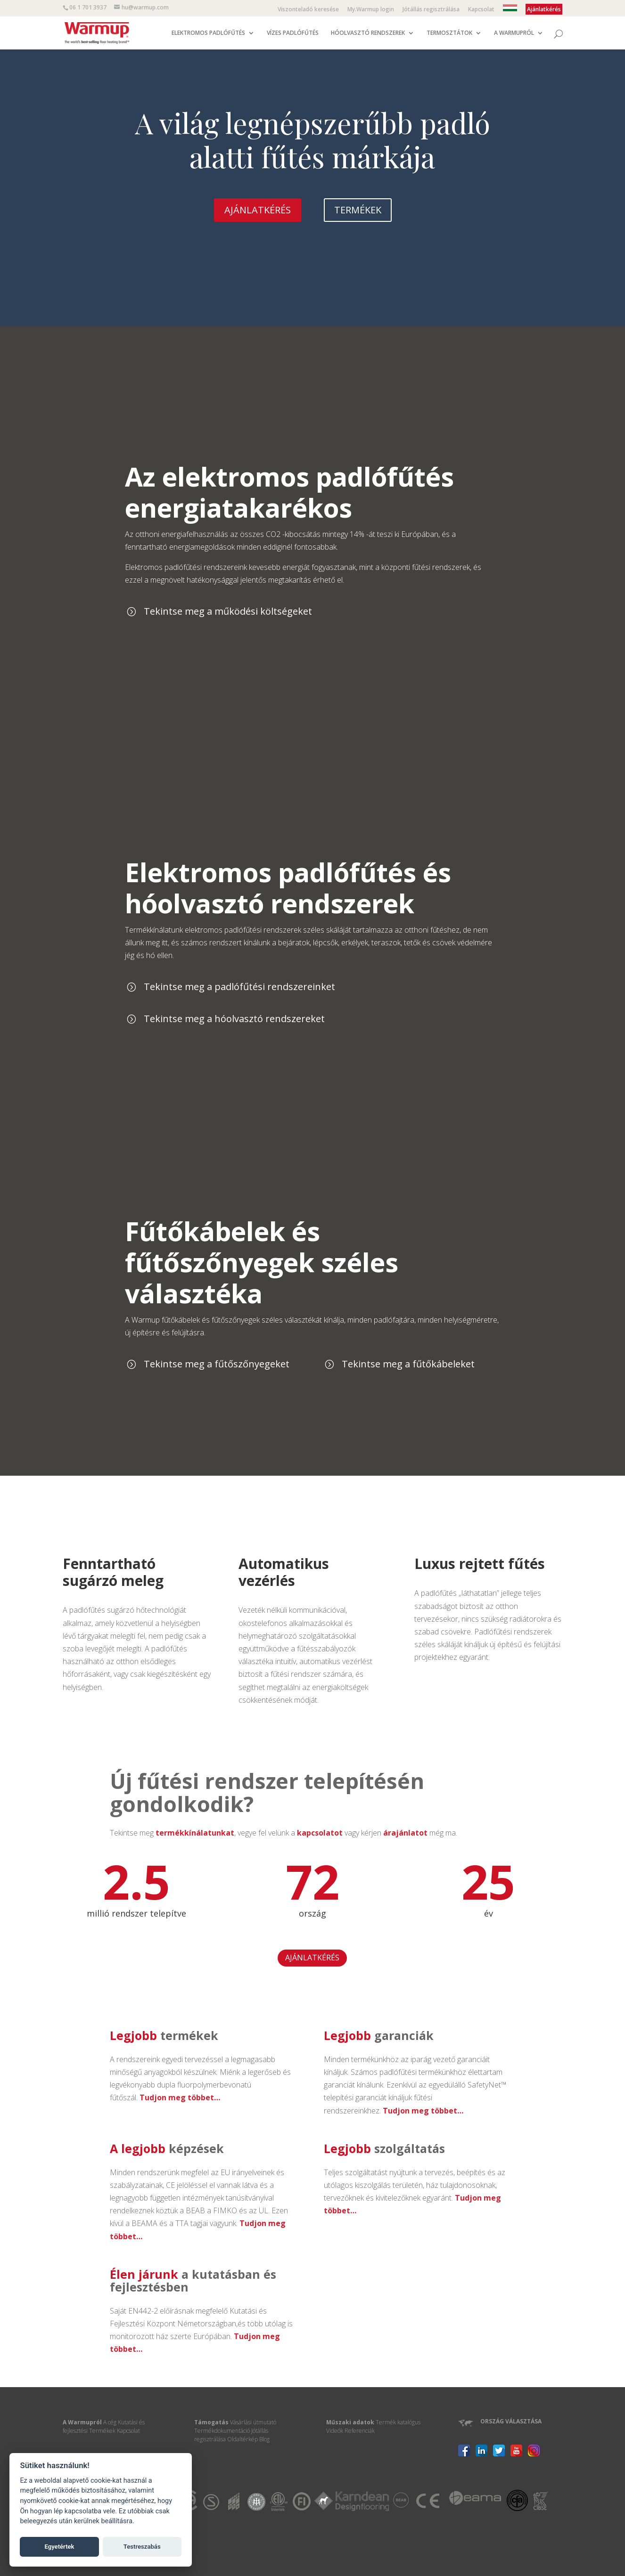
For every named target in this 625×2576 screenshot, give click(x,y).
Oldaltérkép (242, 2439)
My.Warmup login (370, 10)
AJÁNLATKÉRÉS (257, 209)
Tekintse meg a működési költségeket (228, 611)
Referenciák (360, 2431)
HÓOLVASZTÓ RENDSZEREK (368, 33)
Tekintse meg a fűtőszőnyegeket (216, 1363)
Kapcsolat (481, 10)
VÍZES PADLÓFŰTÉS (293, 33)
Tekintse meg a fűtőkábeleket (408, 1363)
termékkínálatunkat (195, 1833)
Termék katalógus (398, 2422)
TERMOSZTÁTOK (449, 33)
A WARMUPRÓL (514, 33)
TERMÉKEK (357, 209)
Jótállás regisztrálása (431, 10)
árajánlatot (405, 1833)
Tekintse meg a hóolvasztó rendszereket (234, 1018)
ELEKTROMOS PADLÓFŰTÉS (208, 33)
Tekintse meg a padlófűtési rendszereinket (239, 986)
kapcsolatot (320, 1833)
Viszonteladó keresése (308, 10)
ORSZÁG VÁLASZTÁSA (511, 2421)
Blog (264, 2439)
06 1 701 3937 (88, 7)
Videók (334, 2431)
